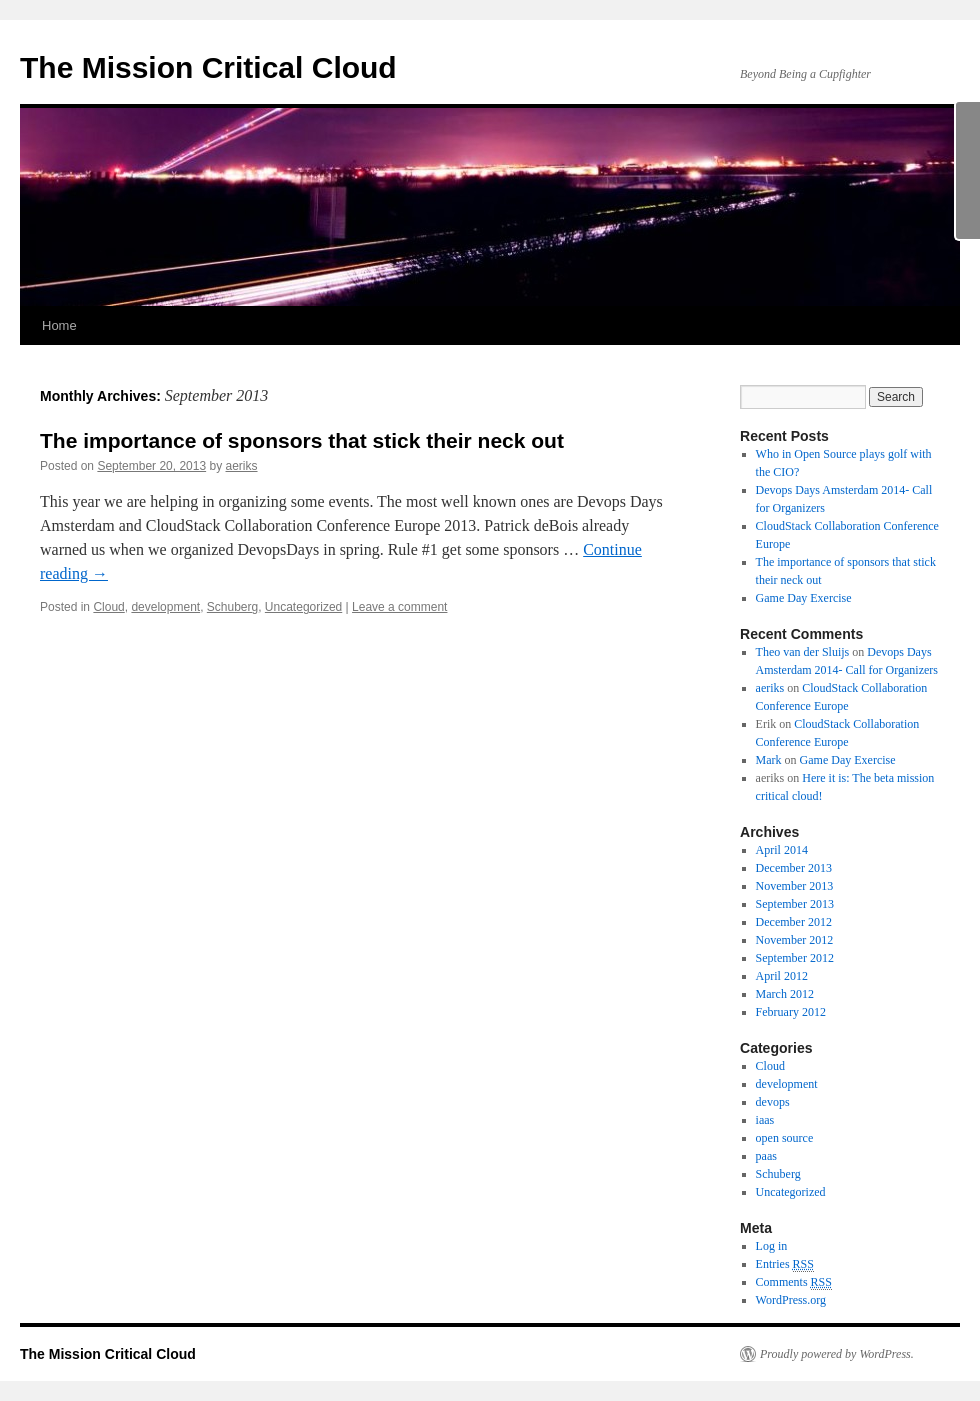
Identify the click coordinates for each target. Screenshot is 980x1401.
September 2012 (795, 958)
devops (773, 1102)
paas (766, 1156)
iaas (765, 1120)
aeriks (242, 466)
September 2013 (795, 904)
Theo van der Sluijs (803, 652)
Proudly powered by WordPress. (837, 1354)
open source (785, 1138)
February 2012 (791, 1012)
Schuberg (232, 607)
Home (59, 325)
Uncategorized (303, 607)
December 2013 (794, 868)
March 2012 (785, 994)
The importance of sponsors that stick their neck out (302, 440)
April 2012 (782, 976)
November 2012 (795, 940)
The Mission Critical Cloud (208, 67)
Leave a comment (399, 607)
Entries (785, 1264)
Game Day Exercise (804, 598)
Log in (772, 1246)
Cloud (108, 607)
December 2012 (794, 922)
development (165, 607)
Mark (769, 760)
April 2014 (782, 850)
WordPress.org (791, 1300)
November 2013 (795, 886)
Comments (794, 1282)
